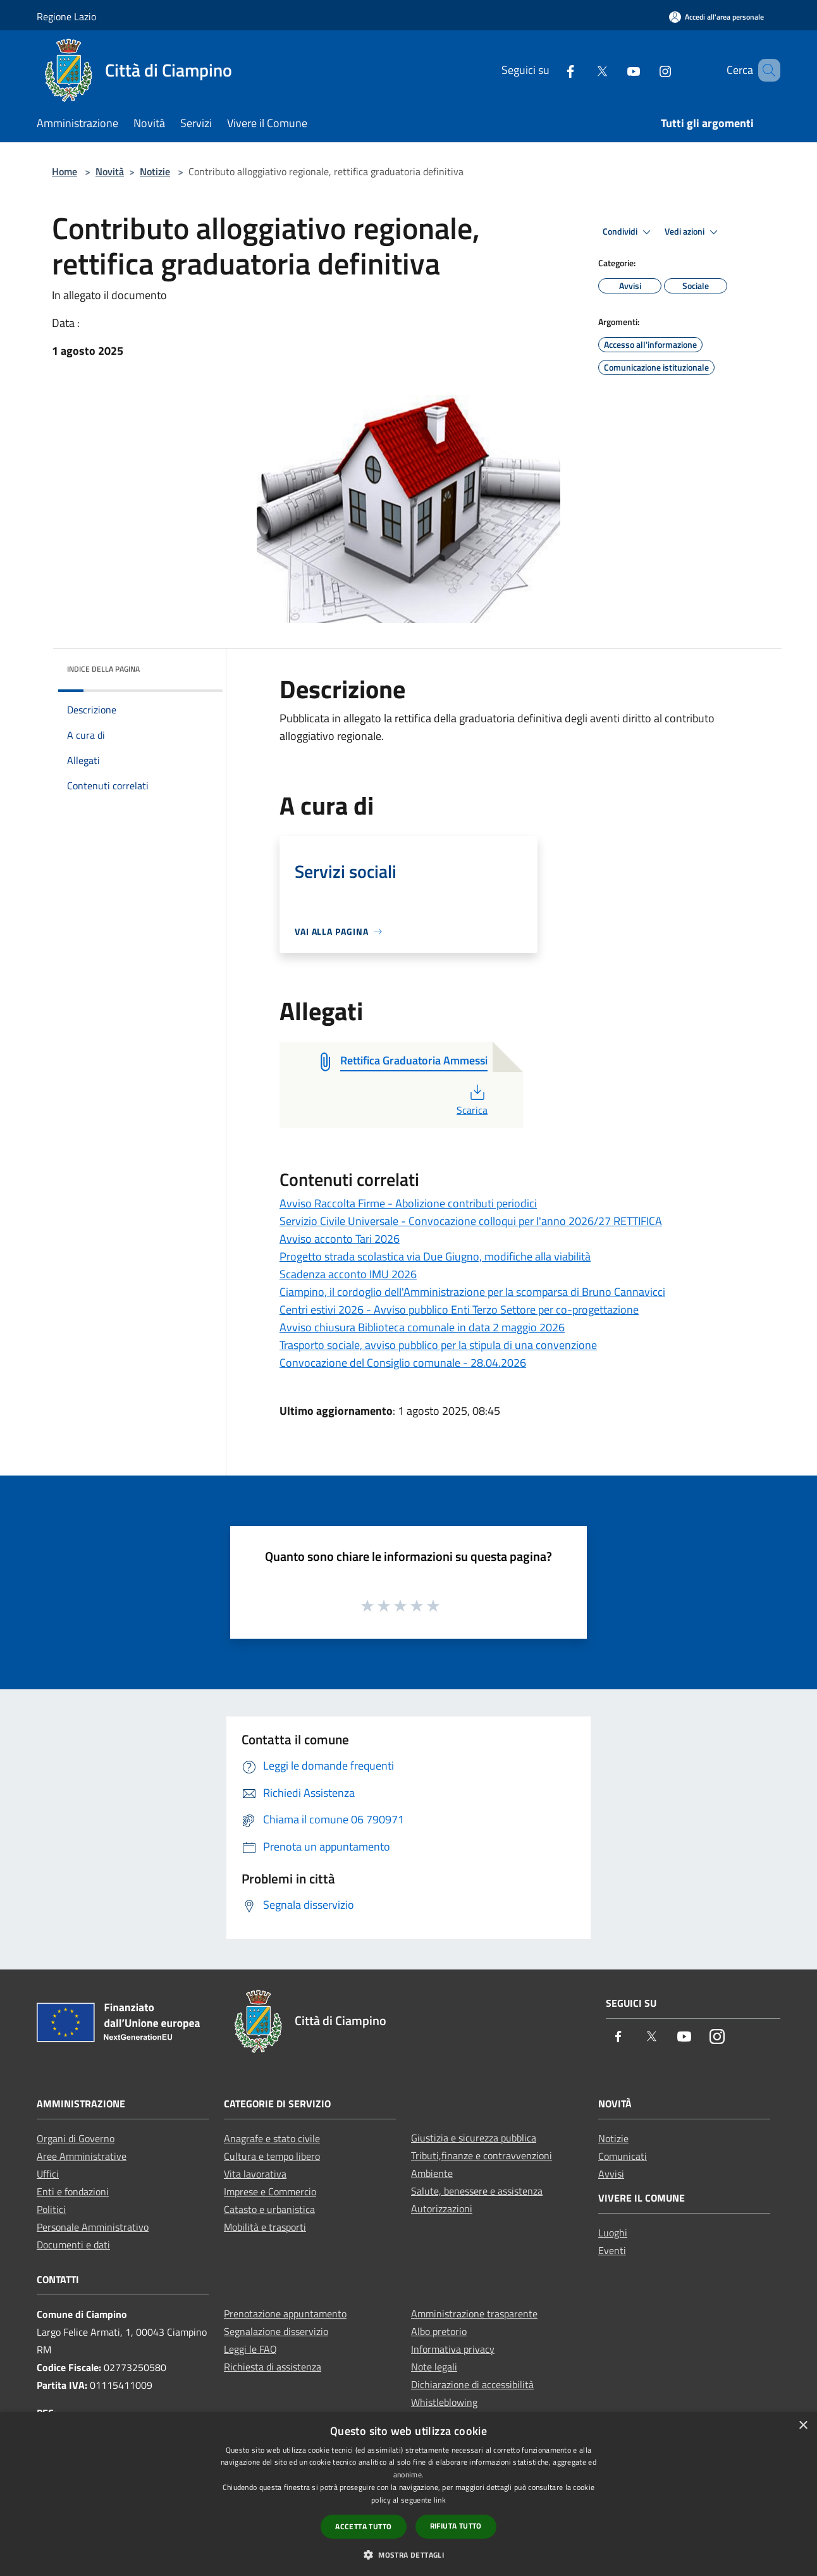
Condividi (628, 232)
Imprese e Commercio (270, 2191)
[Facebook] (552, 69)
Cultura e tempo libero (272, 2156)
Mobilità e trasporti (265, 2226)
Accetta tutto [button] (363, 2526)
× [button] (803, 2426)
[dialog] (408, 2494)
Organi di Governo (75, 2138)
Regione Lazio (66, 16)
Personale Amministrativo (93, 2226)
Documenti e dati (73, 2244)
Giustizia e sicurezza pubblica (473, 2137)
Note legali (434, 2366)
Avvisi (611, 2173)
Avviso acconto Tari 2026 (340, 1238)
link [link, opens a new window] (440, 2500)
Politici (51, 2209)
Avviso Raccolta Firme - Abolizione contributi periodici (408, 1203)
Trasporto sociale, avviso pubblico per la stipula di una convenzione (438, 1344)
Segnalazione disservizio (276, 2331)
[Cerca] (765, 70)
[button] (408, 2554)
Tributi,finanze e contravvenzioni (481, 2155)
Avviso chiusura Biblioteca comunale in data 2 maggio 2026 (422, 1327)
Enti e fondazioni (73, 2191)
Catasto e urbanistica (269, 2209)
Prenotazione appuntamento (285, 2313)
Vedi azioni (693, 232)
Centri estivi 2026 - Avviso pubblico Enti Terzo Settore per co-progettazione (459, 1309)
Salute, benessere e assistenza (477, 2190)
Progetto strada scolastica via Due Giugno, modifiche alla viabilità (435, 1256)
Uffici (48, 2173)
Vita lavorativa (255, 2173)
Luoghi (612, 2232)
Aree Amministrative (81, 2156)
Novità (109, 171)
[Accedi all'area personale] (716, 17)
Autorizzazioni (441, 2208)
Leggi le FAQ (250, 2349)
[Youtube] (615, 69)
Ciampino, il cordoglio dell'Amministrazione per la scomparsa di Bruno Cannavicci (472, 1291)
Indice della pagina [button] (103, 669)
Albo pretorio (439, 2331)
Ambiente (432, 2173)
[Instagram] (647, 69)
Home (64, 171)
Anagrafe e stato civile (272, 2138)
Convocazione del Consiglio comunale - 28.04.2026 (403, 1362)
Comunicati (622, 2156)
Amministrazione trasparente (474, 2313)
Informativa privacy (452, 2349)
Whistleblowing (444, 2402)
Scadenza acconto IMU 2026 (348, 1274)
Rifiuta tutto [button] (456, 2526)
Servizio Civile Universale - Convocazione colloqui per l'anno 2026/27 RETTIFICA (471, 1220)
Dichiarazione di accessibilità (472, 2384)
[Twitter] (583, 69)
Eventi (612, 2250)
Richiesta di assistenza (272, 2366)
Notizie (155, 171)
